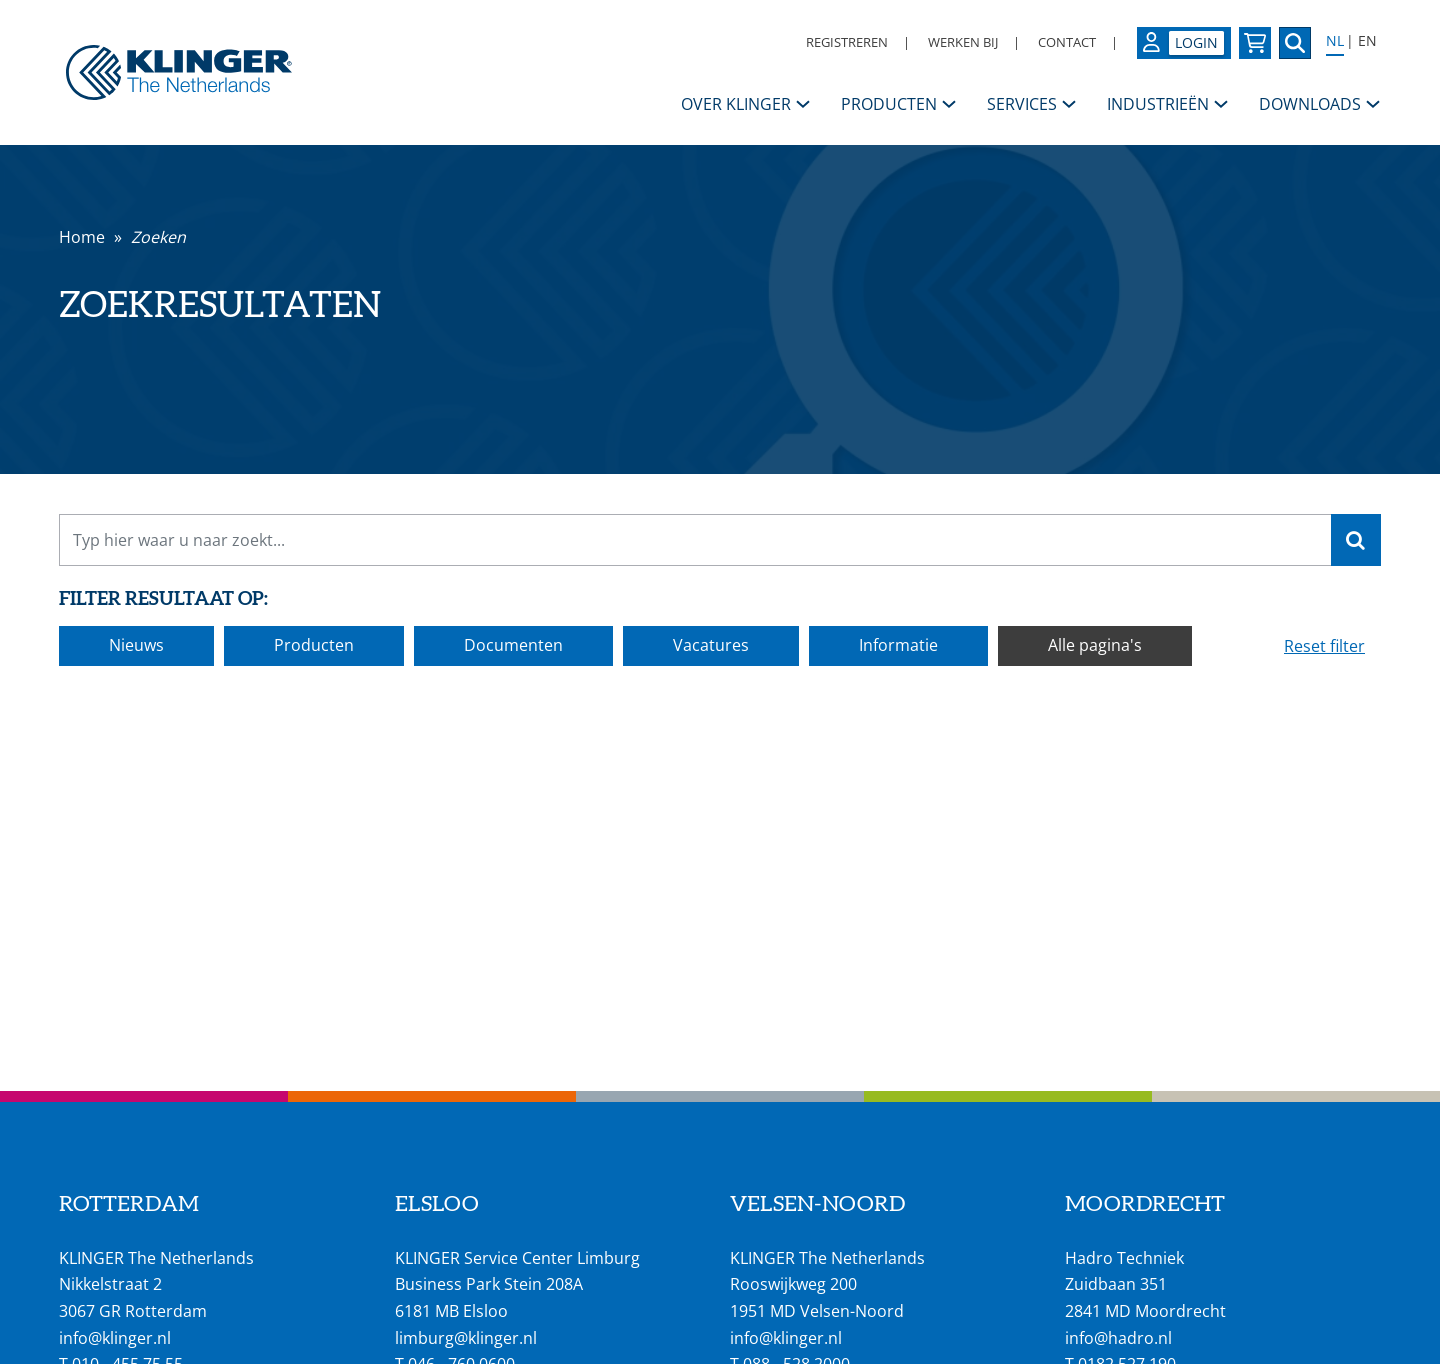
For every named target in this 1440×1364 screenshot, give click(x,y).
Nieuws (136, 645)
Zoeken (158, 237)
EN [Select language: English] (1367, 41)
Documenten (513, 645)
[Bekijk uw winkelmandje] (1255, 43)
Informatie (898, 645)
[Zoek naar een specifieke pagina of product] (1295, 43)
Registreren (847, 42)
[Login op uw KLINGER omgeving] (1184, 43)
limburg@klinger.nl (466, 1338)
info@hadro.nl (1118, 1338)
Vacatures (711, 645)
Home (82, 237)
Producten (314, 645)
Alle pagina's (1095, 645)
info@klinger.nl (115, 1338)
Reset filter (1324, 646)
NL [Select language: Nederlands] (1335, 41)
